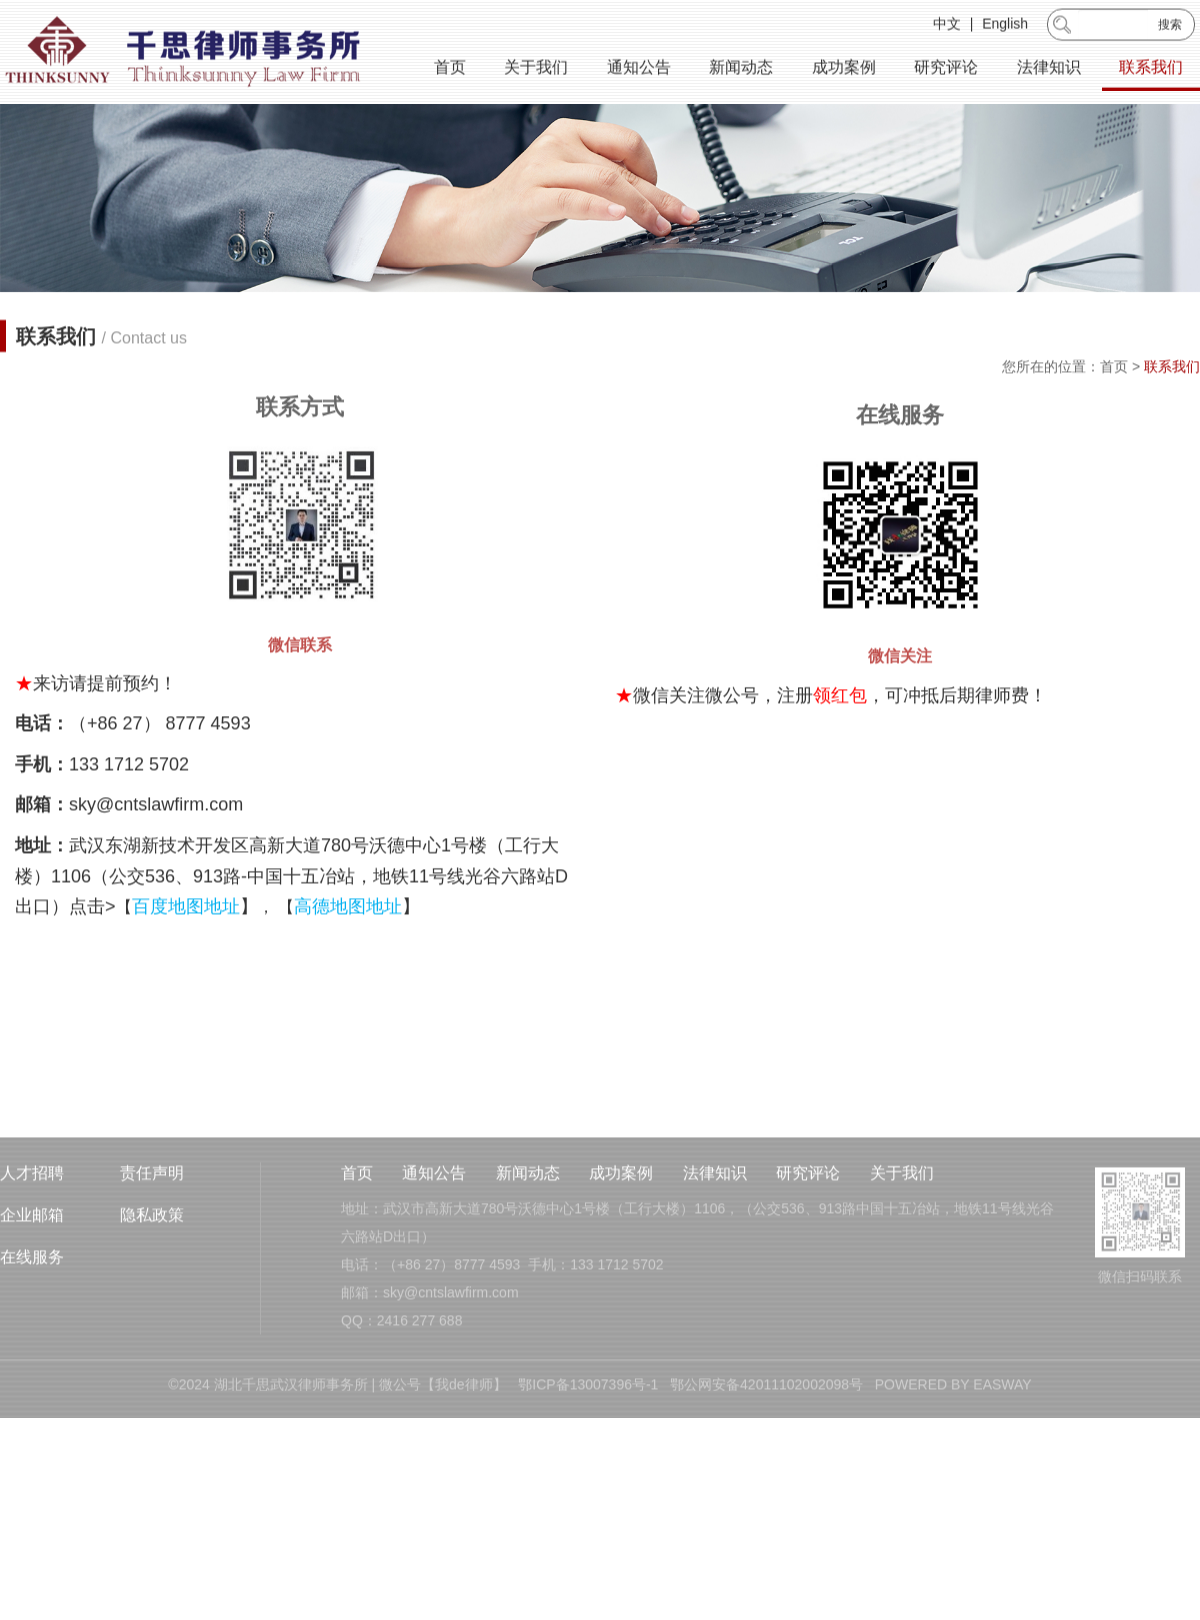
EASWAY (1002, 1440)
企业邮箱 (32, 1270)
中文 (947, 26)
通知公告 (639, 69)
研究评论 (946, 69)
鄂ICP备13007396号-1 (588, 1440)
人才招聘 (32, 1228)
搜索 (1170, 27)
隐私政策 (152, 1270)
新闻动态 (741, 69)
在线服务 (32, 1312)
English (1005, 26)
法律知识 (1049, 69)
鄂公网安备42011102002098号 (766, 1440)
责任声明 (152, 1228)
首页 (450, 69)
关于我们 (536, 69)
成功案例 (844, 69)
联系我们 (1151, 69)
